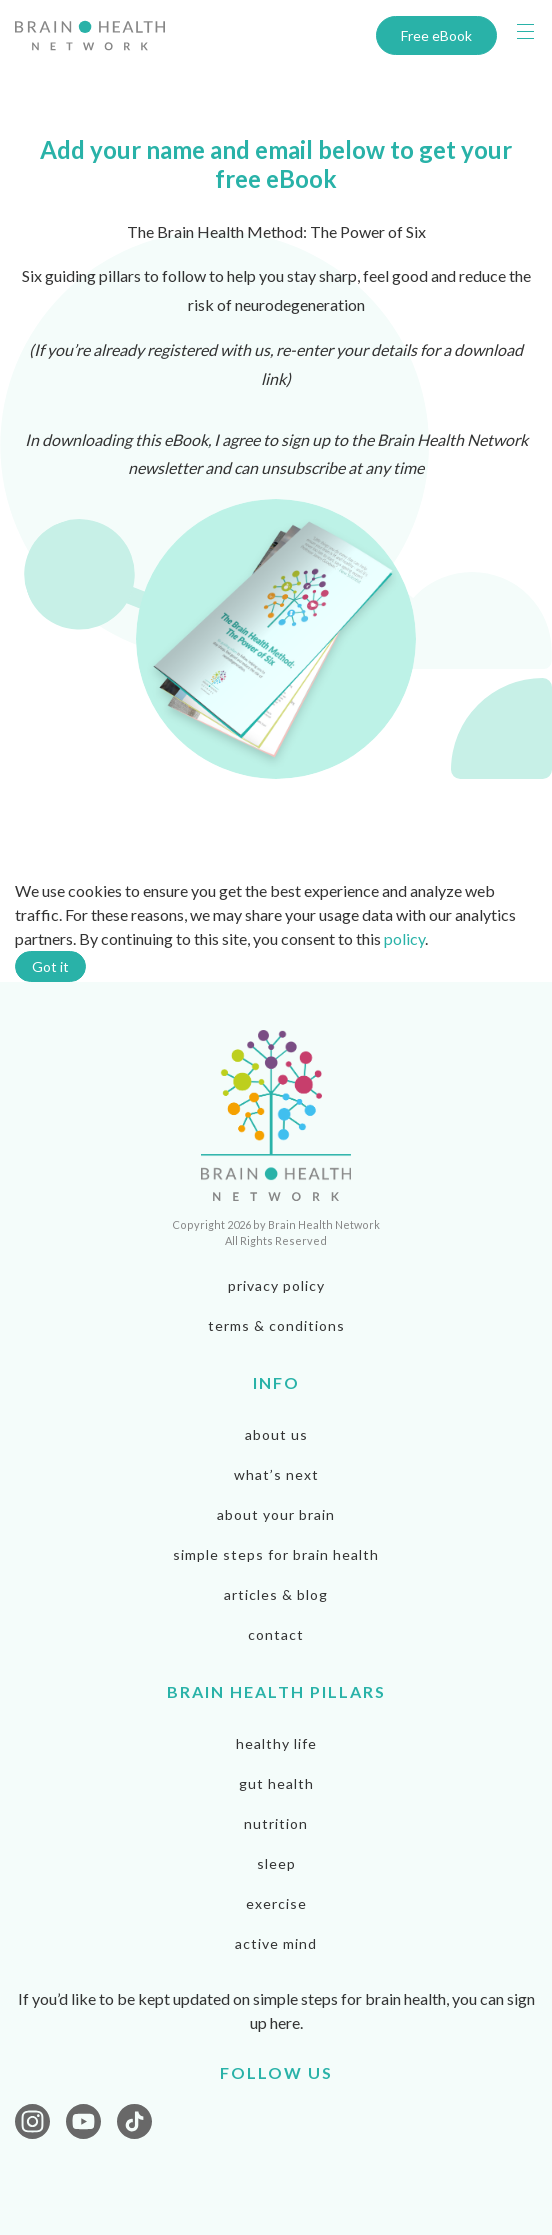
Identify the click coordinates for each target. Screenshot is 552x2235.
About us (276, 1434)
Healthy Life (276, 1743)
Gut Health (276, 1783)
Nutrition (276, 1823)
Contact (276, 1634)
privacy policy (276, 1285)
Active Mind (276, 1943)
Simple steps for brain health (276, 1554)
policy (404, 938)
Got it (50, 966)
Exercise (276, 1903)
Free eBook (436, 35)
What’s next (276, 1474)
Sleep (276, 1863)
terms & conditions (276, 1325)
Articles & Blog (276, 1594)
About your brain (276, 1514)
